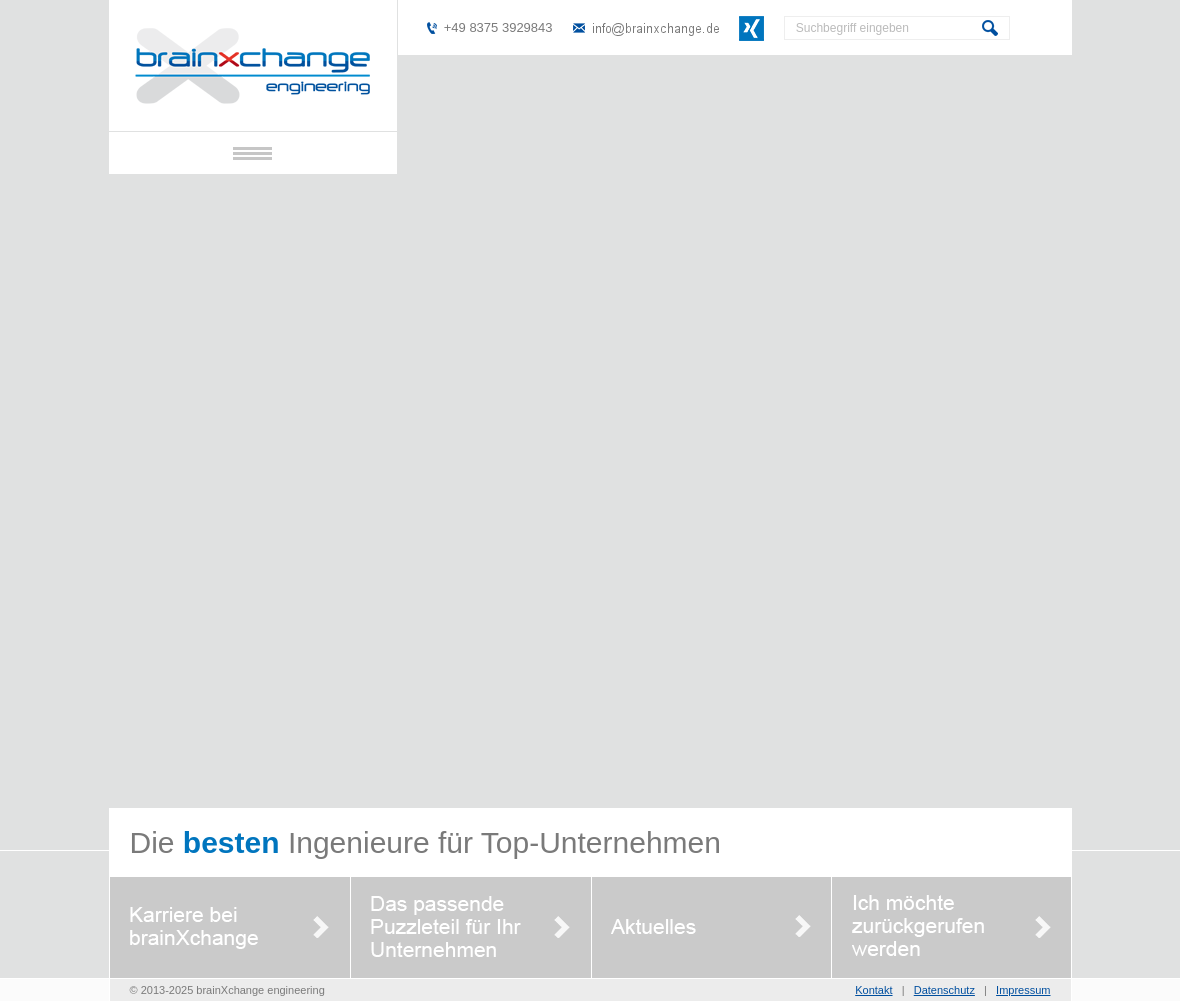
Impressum (1023, 990)
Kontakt (873, 990)
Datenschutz (944, 990)
